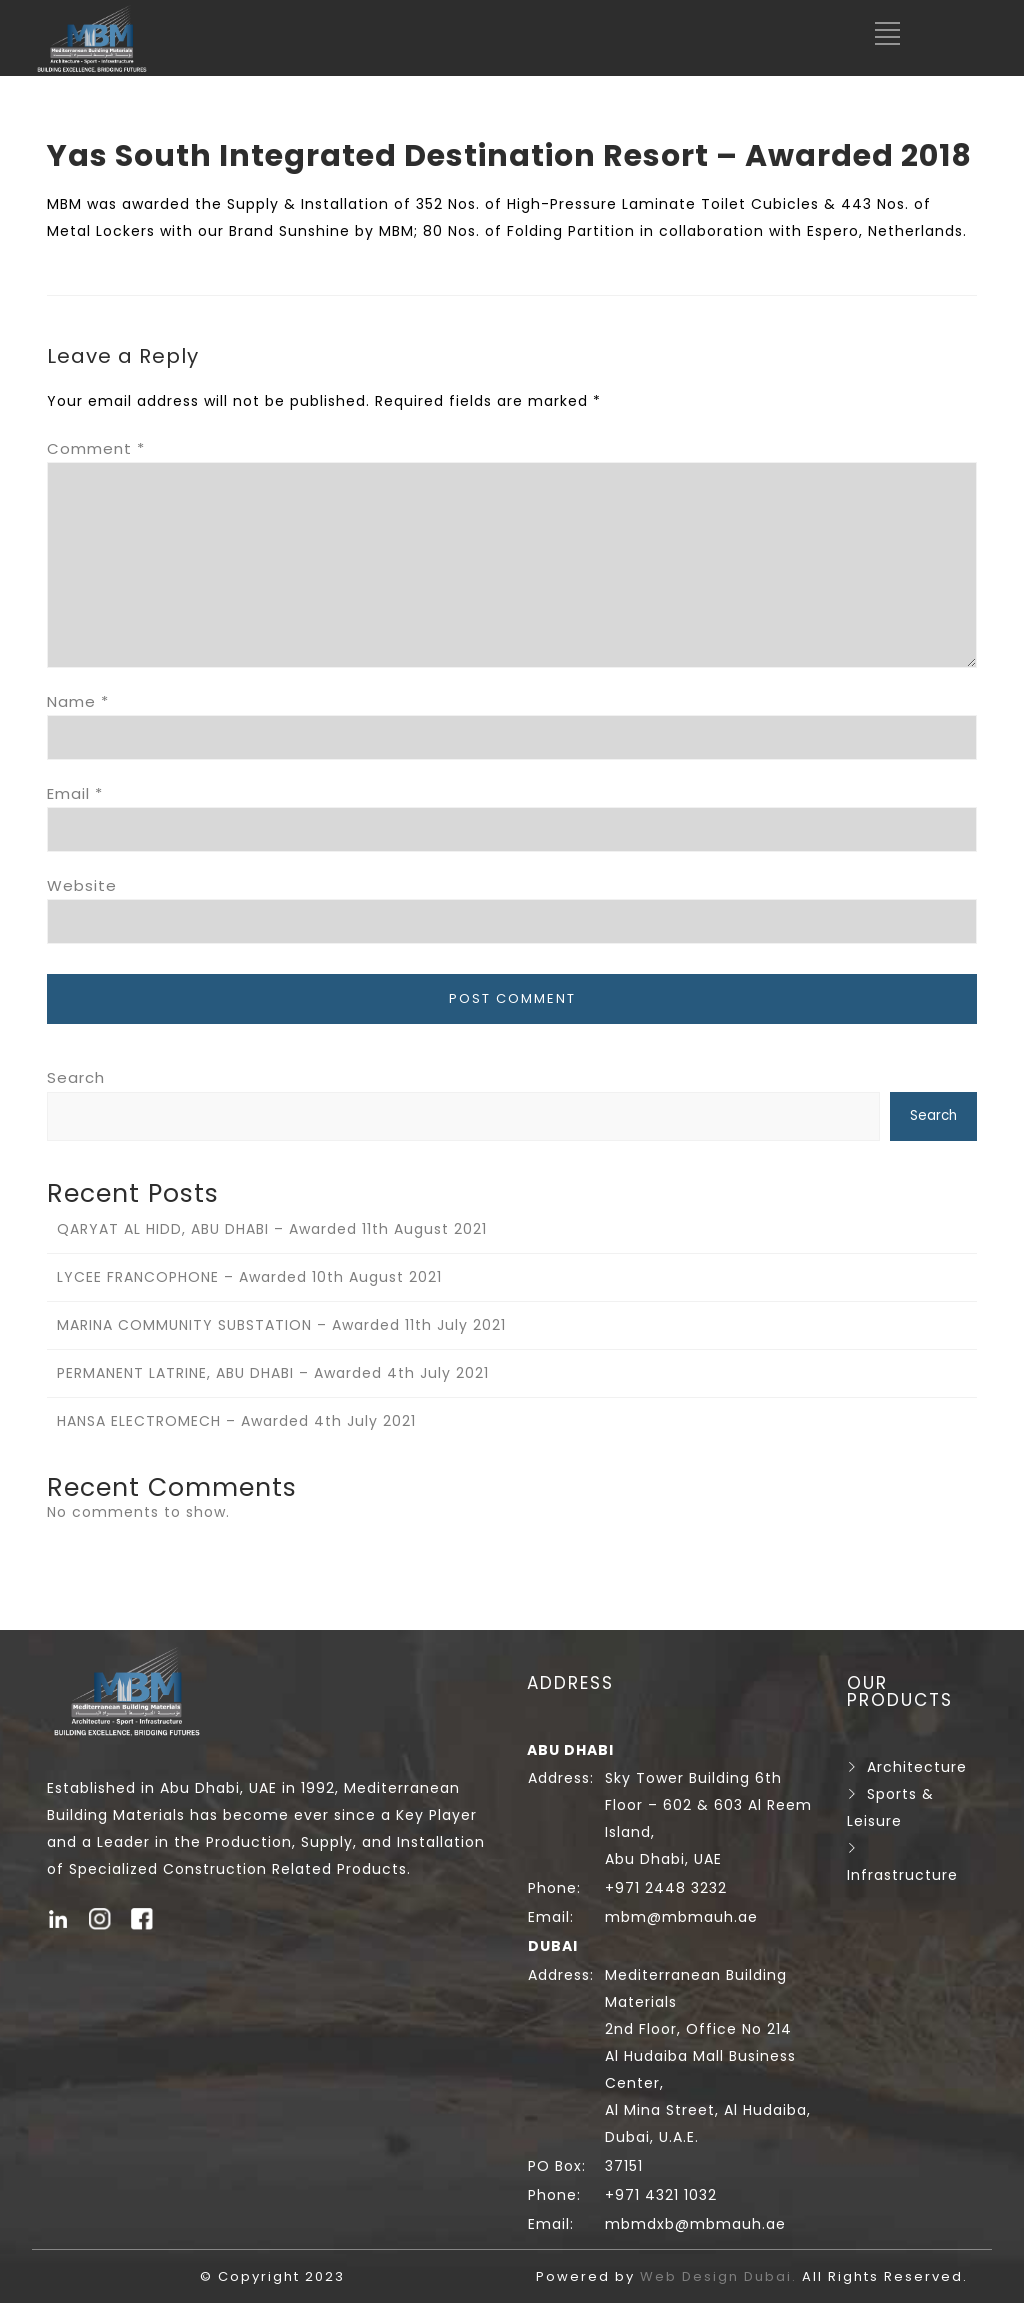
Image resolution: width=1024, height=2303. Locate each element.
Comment (96, 448)
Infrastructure (902, 1875)
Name (78, 701)
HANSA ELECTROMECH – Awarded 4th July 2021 (236, 1421)
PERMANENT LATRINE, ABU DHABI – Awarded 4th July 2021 (273, 1373)
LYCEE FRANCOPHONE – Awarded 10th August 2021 (249, 1277)
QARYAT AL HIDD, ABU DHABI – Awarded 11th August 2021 (272, 1229)
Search (76, 1077)
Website (82, 885)
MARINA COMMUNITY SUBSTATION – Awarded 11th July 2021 (281, 1325)
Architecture (917, 1767)
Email (75, 793)
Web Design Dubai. (721, 2276)
